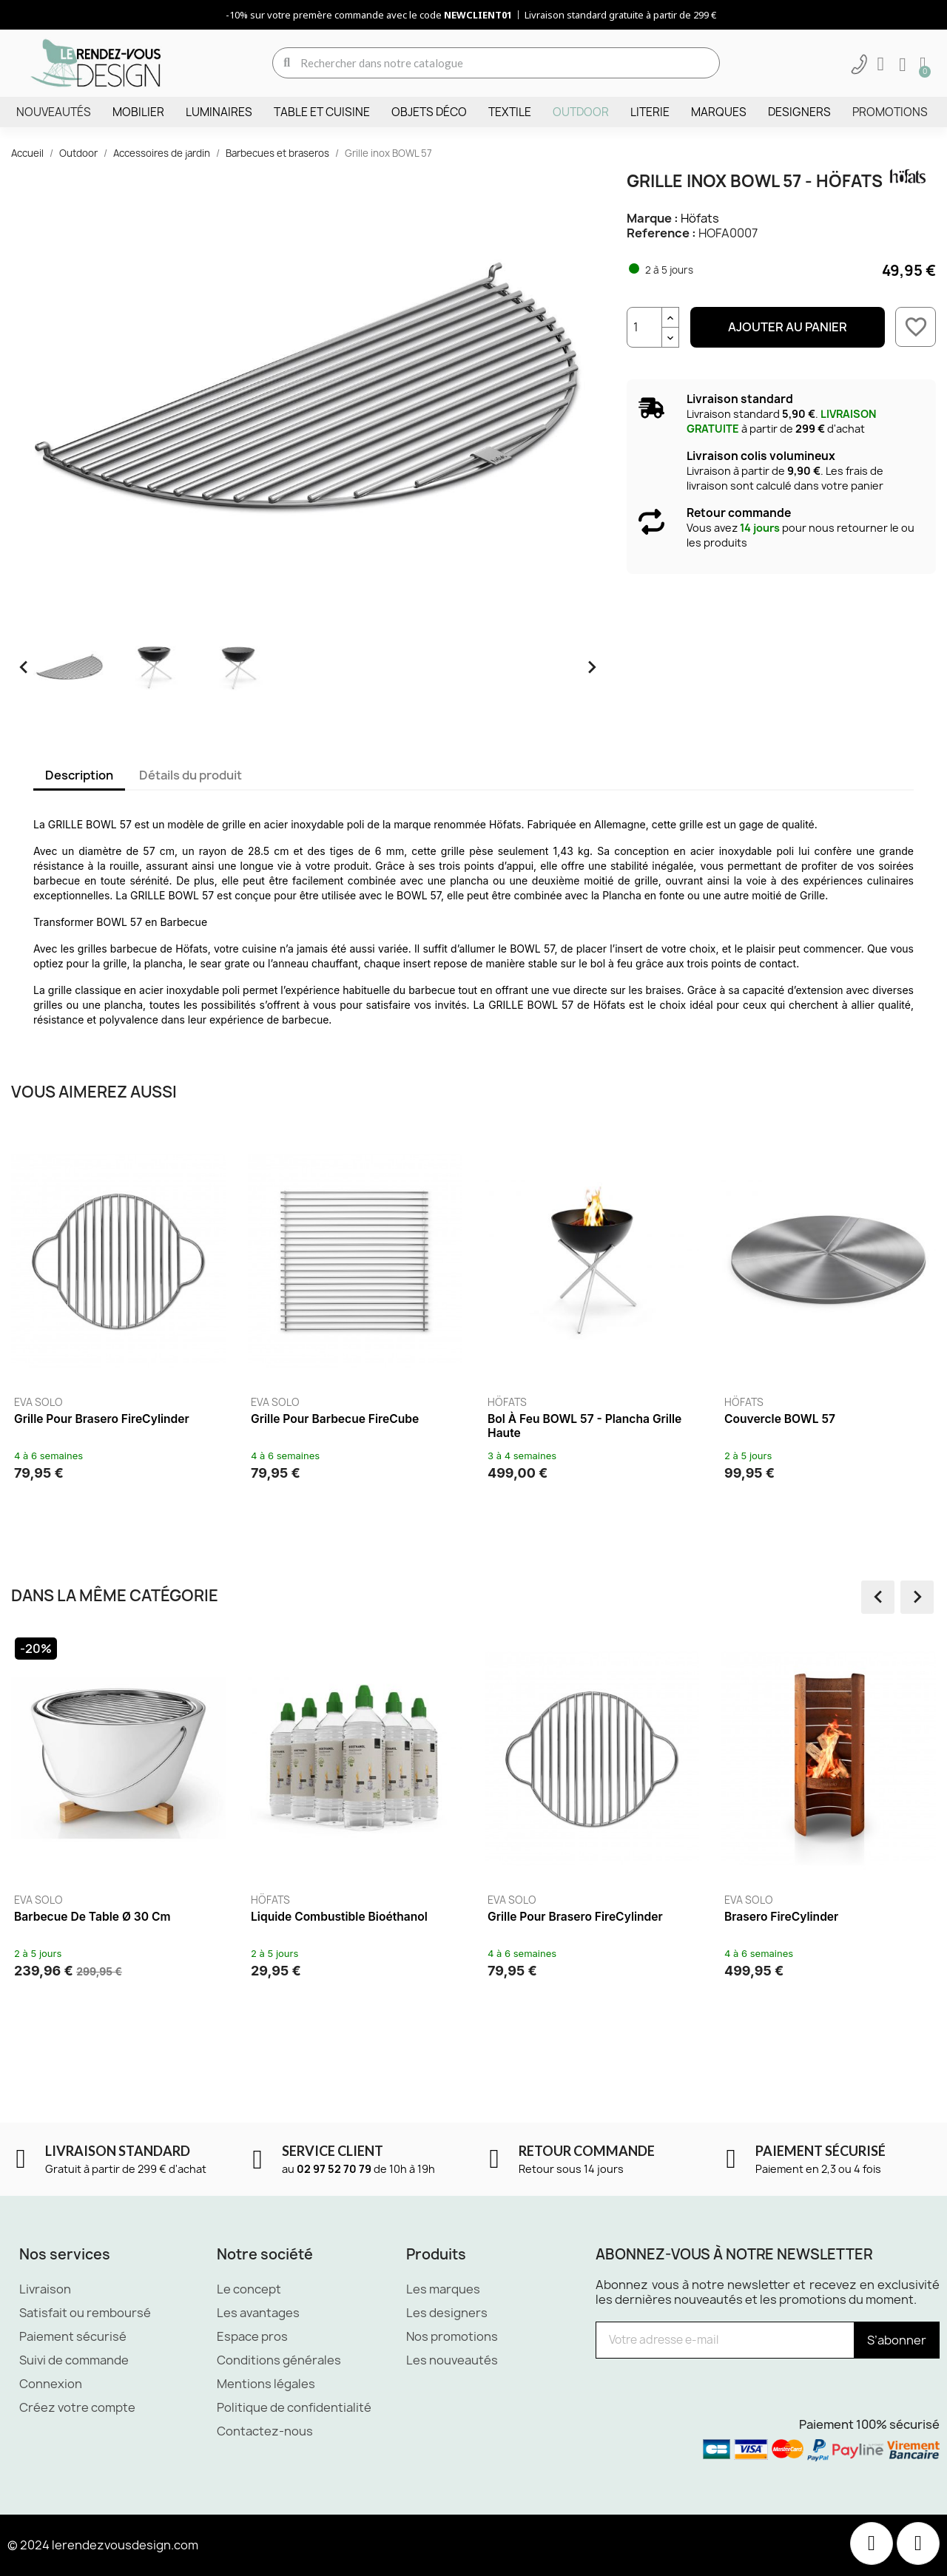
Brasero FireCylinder (783, 1917)
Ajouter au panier (787, 327)
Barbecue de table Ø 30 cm (94, 1917)
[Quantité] (644, 327)
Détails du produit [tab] (190, 775)
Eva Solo (38, 1402)
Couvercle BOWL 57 (779, 1419)
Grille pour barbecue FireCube (335, 1419)
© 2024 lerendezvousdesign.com (102, 2545)
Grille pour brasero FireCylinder (101, 1419)
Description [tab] (79, 775)
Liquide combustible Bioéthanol (341, 1917)
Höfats (700, 218)
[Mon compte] (881, 64)
